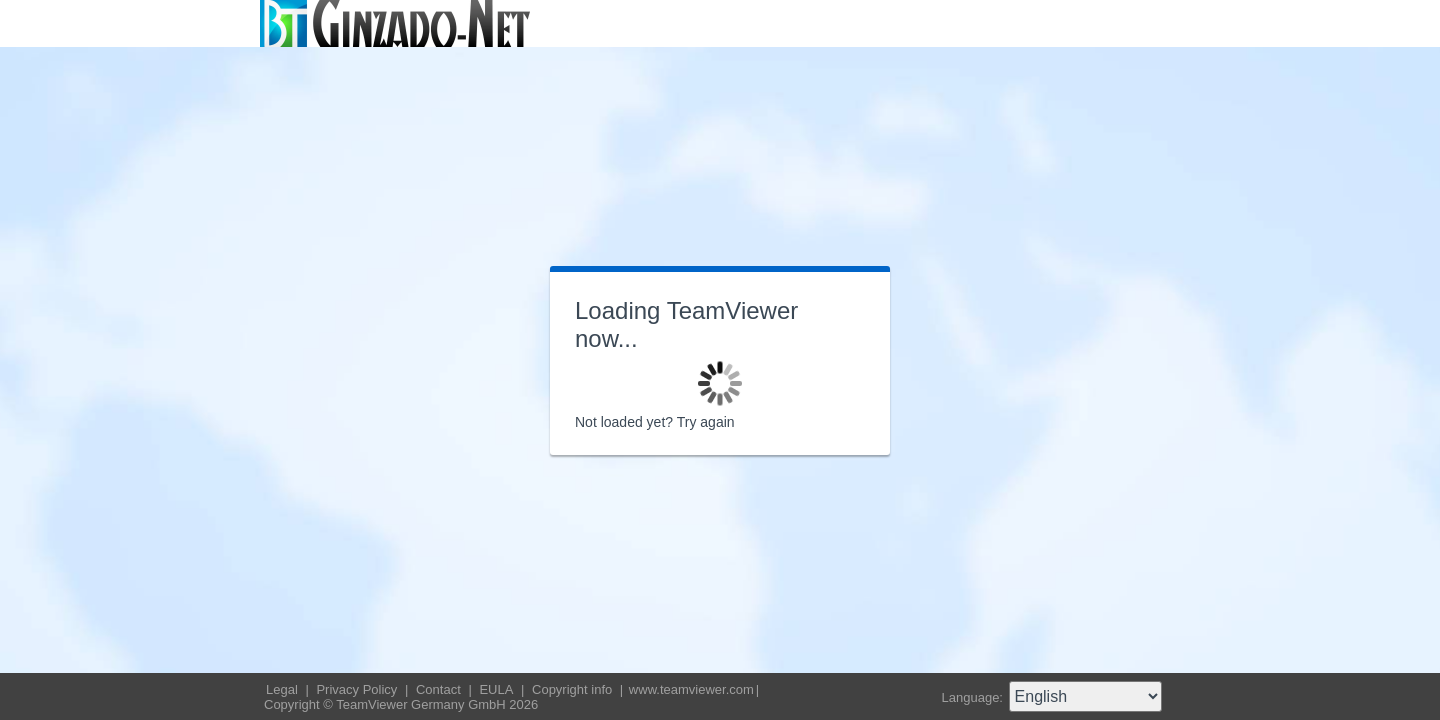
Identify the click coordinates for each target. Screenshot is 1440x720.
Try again (706, 422)
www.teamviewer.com (691, 689)
